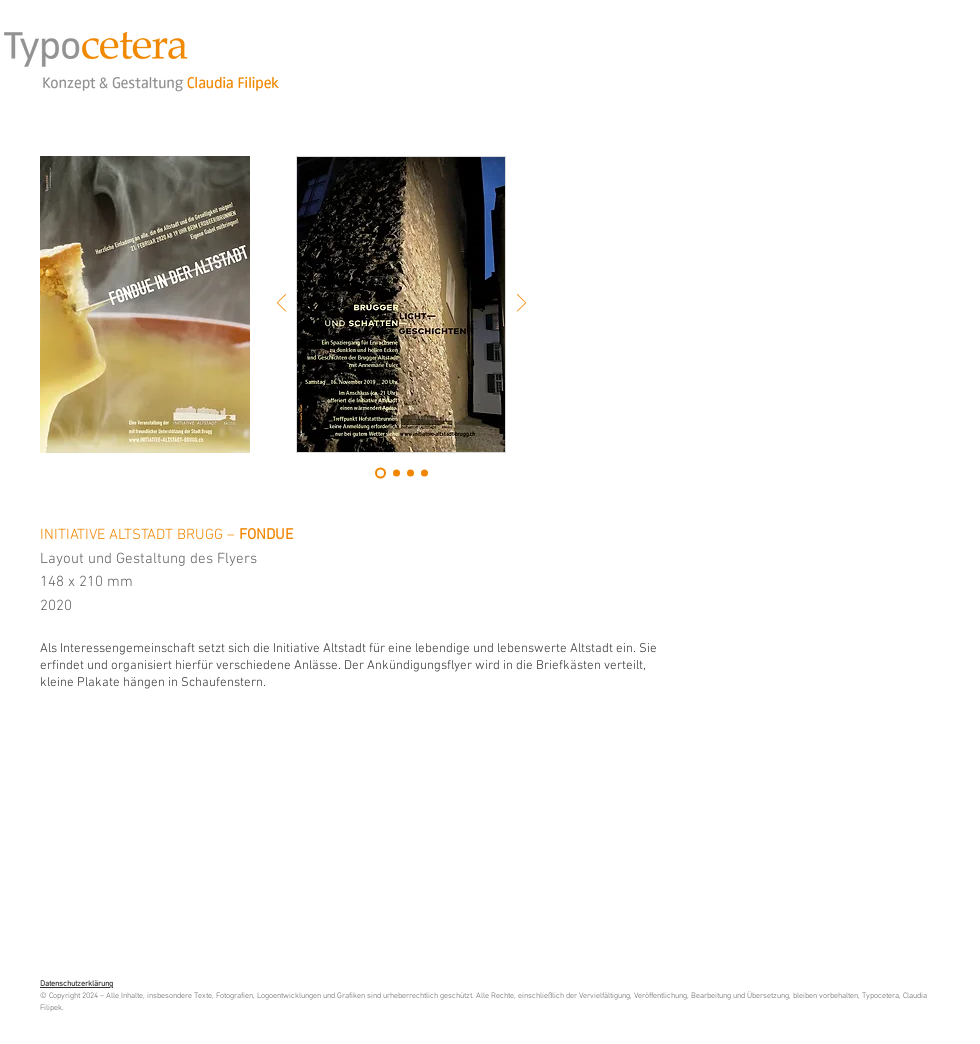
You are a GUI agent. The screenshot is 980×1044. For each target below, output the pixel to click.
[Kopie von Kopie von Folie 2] (424, 473)
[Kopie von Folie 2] (410, 473)
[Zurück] (281, 304)
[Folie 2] (396, 473)
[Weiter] (521, 304)
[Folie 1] (380, 473)
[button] (145, 304)
